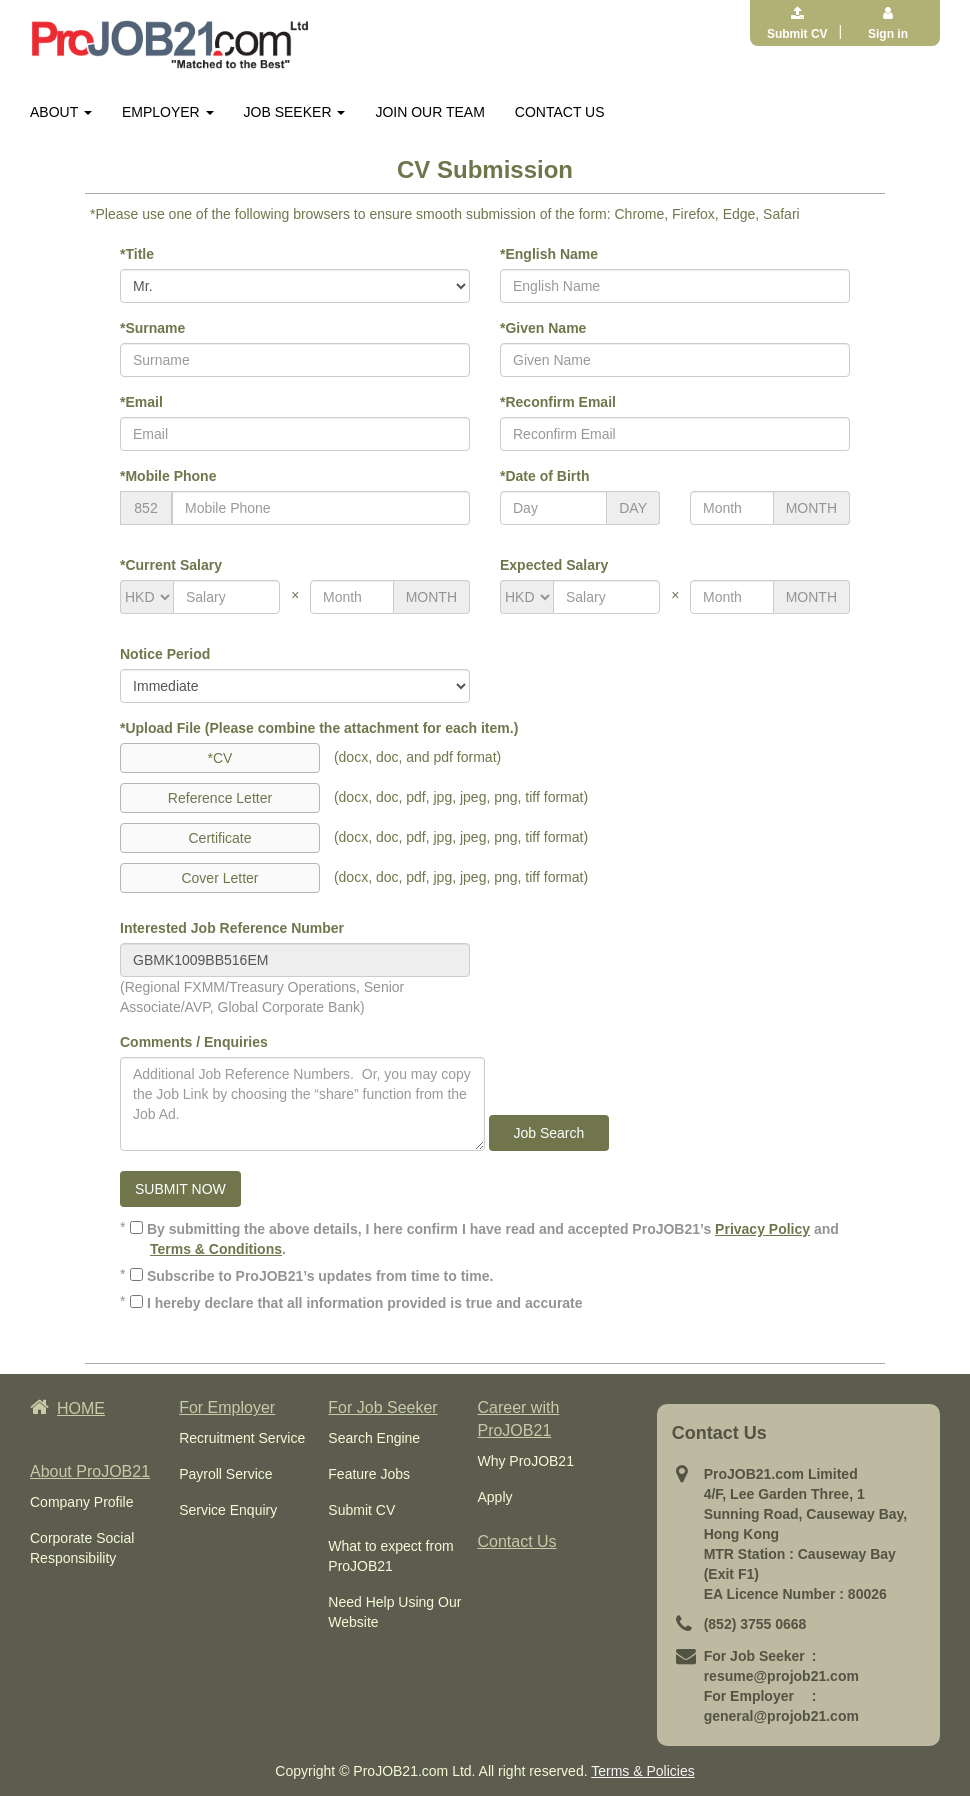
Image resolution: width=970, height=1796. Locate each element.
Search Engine (374, 1438)
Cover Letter (219, 878)
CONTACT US (560, 112)
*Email (141, 402)
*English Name (549, 254)
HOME (67, 1408)
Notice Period (165, 654)
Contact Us (516, 1541)
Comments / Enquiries (194, 1042)
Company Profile (82, 1502)
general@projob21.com (781, 1716)
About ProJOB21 (90, 1471)
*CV (220, 758)
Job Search (548, 1133)
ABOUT (61, 112)
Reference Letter (220, 798)
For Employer (227, 1407)
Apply (494, 1497)
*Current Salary (171, 565)
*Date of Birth (544, 476)
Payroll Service (225, 1474)
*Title (137, 254)
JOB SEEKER (295, 112)
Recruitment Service (242, 1438)
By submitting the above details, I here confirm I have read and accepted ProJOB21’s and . (484, 1239)
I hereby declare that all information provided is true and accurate (356, 1303)
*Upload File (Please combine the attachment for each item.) (319, 728)
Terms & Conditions (216, 1249)
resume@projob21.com (781, 1676)
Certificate (219, 838)
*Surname (152, 328)
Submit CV (361, 1510)
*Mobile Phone (168, 476)
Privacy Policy (762, 1229)
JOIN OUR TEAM (429, 112)
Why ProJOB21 (525, 1461)
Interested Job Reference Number (232, 928)
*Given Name (543, 328)
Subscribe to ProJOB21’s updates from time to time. (311, 1276)
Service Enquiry (228, 1510)
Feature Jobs (369, 1474)
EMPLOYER (168, 112)
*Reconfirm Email (558, 402)
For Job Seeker (382, 1407)
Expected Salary (554, 565)
